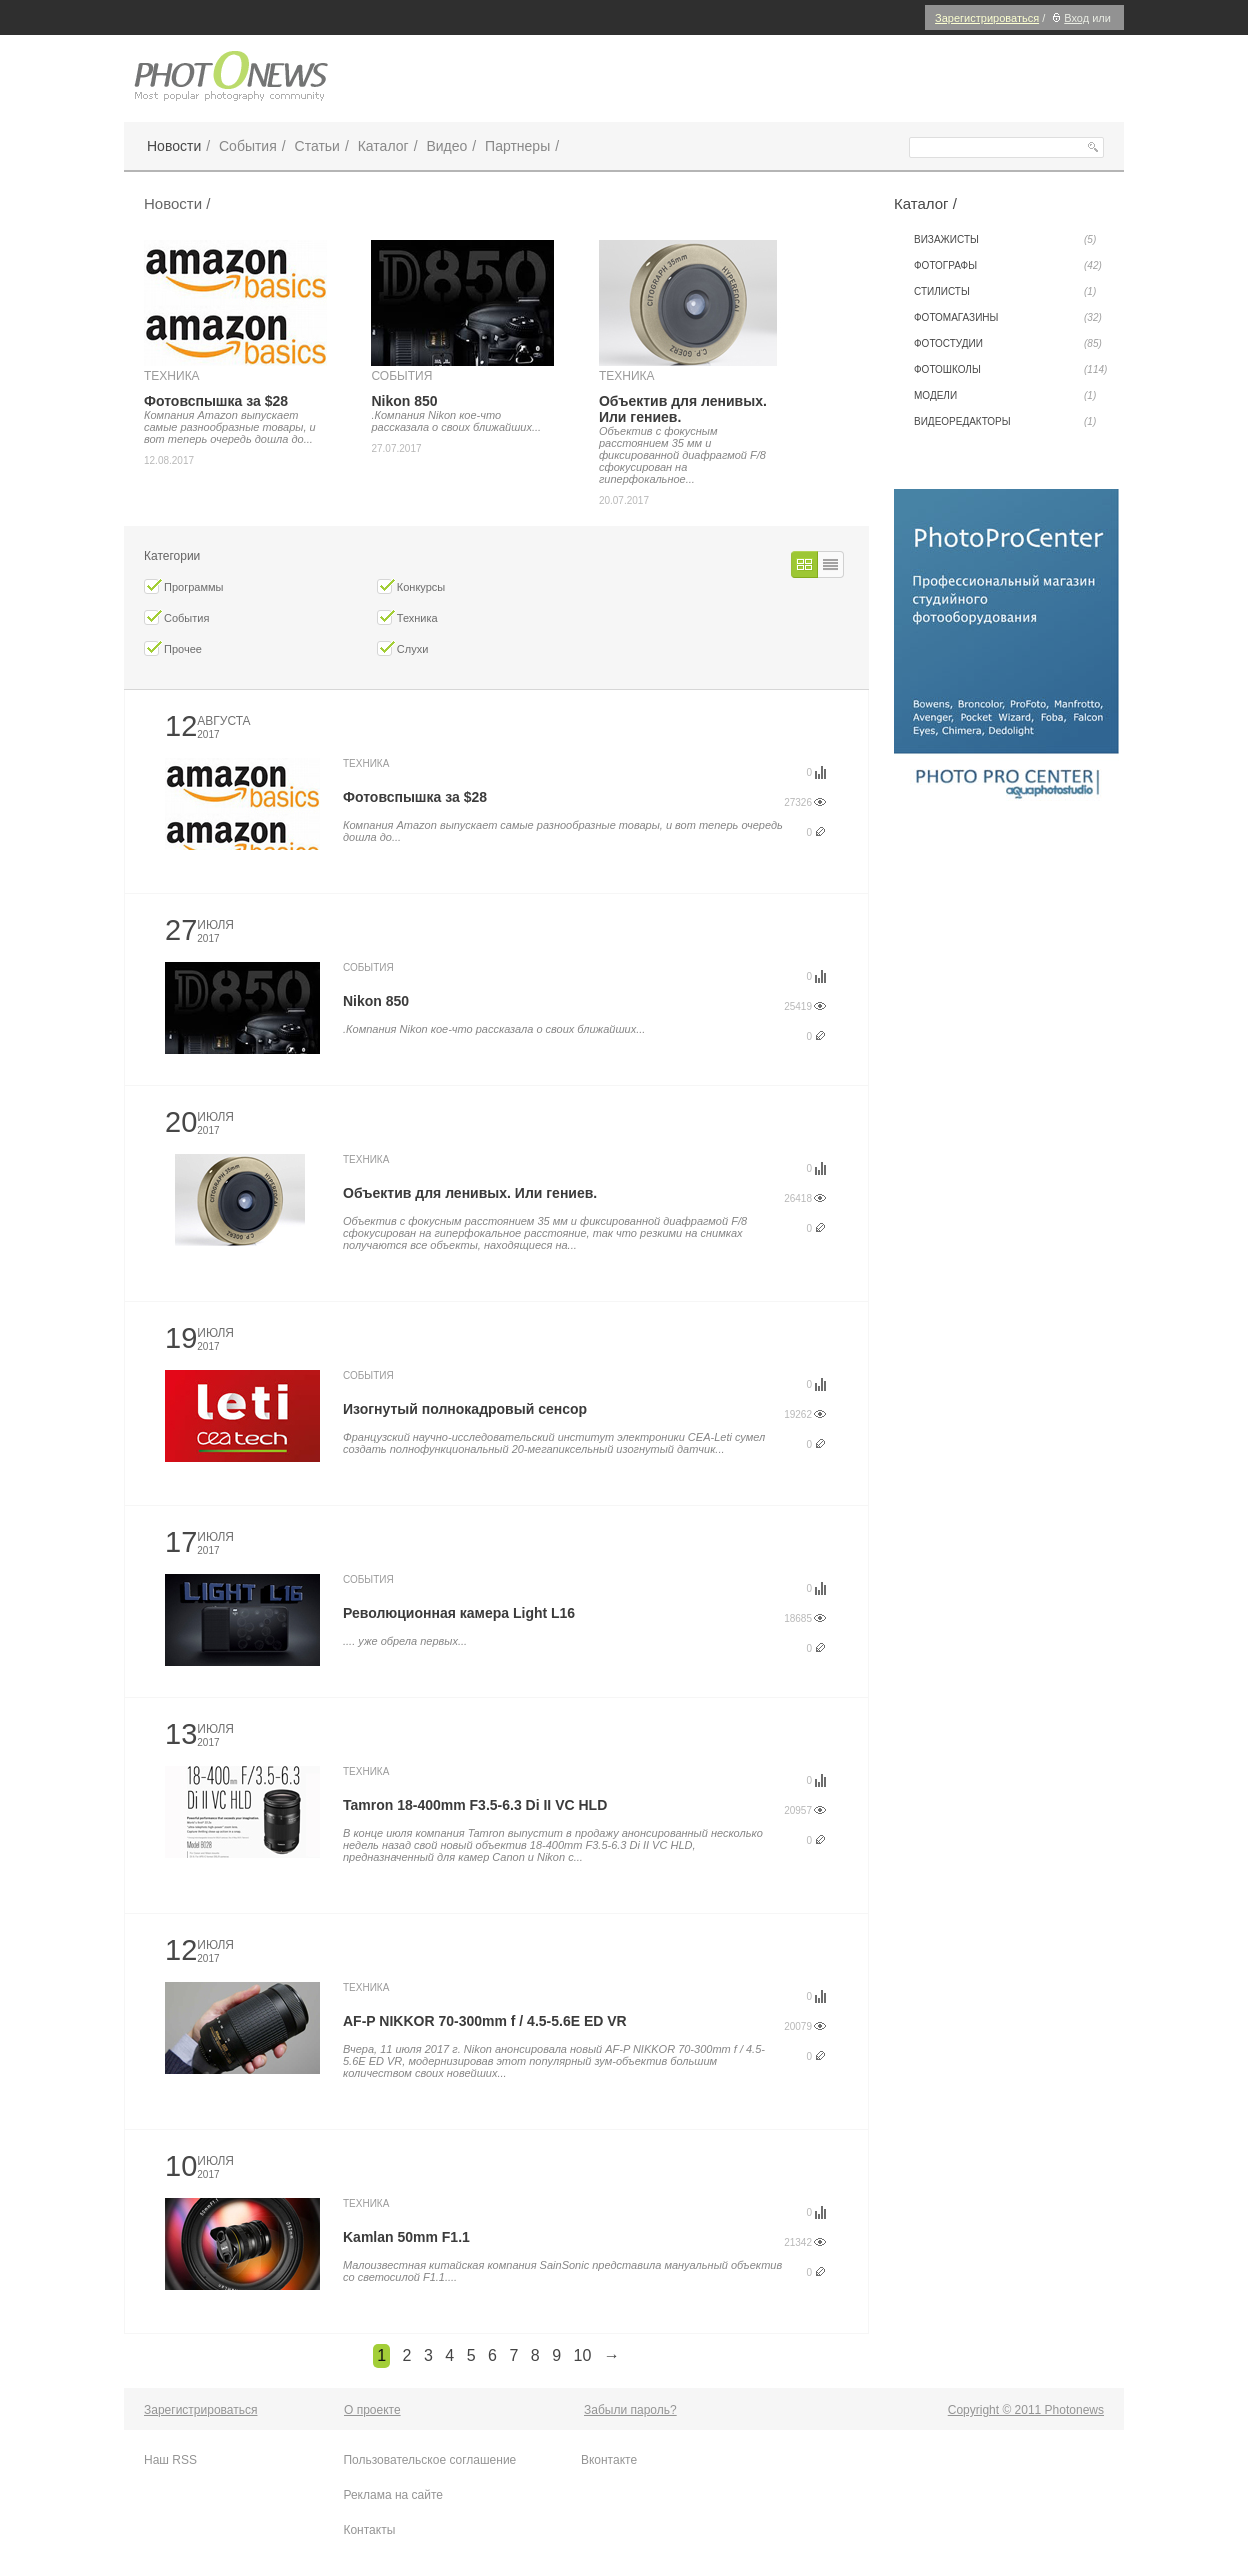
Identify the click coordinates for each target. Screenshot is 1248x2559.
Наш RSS (170, 2460)
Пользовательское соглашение (429, 2460)
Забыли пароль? (630, 2410)
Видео (446, 146)
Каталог (383, 146)
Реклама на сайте (393, 2495)
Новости (174, 146)
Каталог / (925, 203)
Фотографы (1008, 266)
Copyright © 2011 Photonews (1026, 2410)
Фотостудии (1008, 344)
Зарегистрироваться (987, 18)
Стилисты (1005, 292)
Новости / (177, 203)
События (248, 146)
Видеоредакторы (1005, 422)
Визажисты (1005, 240)
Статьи (317, 146)
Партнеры (517, 146)
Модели (1005, 396)
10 (582, 2355)
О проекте (372, 2410)
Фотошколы (1010, 370)
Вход (1068, 18)
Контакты (369, 2530)
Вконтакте (609, 2460)
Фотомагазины (1008, 318)
